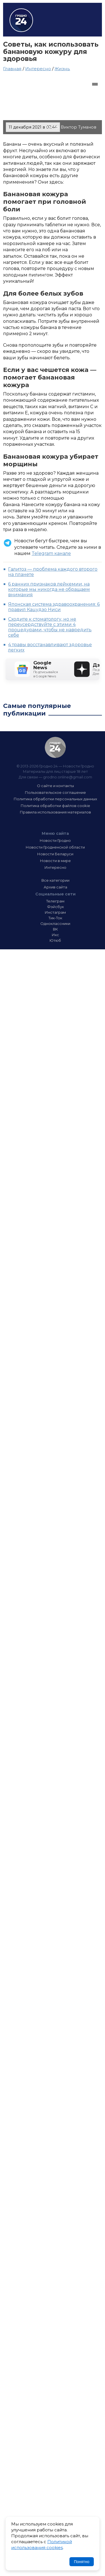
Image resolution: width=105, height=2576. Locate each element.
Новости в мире (55, 860)
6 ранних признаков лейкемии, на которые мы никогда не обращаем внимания (49, 589)
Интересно (38, 68)
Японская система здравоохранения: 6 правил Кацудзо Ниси (54, 607)
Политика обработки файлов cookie (55, 805)
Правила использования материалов (55, 812)
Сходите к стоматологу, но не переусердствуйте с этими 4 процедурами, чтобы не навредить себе (50, 627)
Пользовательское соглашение (55, 792)
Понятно (81, 2561)
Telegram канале (51, 553)
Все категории (55, 880)
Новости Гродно (55, 840)
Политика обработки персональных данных (55, 799)
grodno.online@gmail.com (67, 777)
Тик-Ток (55, 918)
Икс (55, 934)
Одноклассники (55, 923)
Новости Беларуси (55, 854)
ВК (55, 929)
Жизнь (62, 68)
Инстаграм (55, 912)
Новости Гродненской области (55, 847)
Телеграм (55, 901)
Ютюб (55, 940)
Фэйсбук (55, 906)
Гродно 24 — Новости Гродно (55, 747)
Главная (12, 68)
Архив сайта (55, 887)
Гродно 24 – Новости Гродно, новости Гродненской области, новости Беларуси (21, 20)
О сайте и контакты (55, 785)
